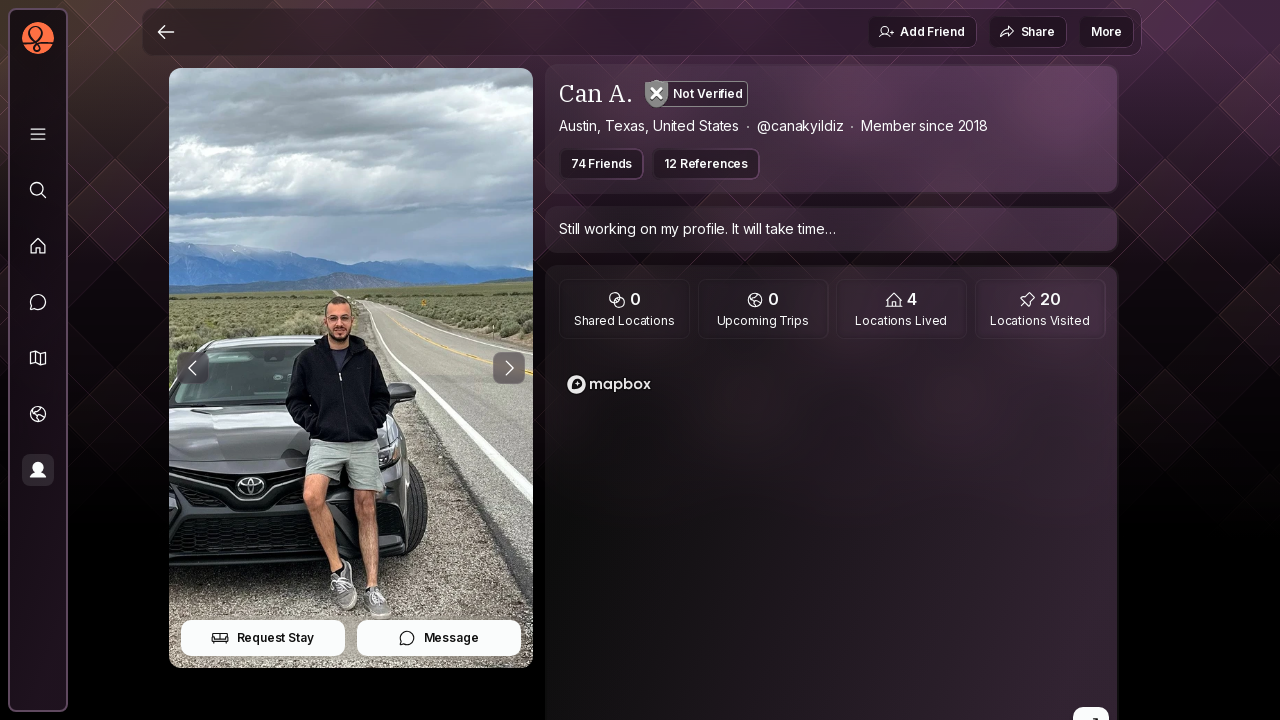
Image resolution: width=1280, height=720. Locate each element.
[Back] (166, 32)
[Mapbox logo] (609, 384)
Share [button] (1027, 32)
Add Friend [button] (921, 32)
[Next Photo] (509, 368)
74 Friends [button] (601, 163)
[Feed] (38, 246)
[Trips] (38, 414)
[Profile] (38, 470)
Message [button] (438, 638)
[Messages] (38, 302)
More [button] (1106, 31)
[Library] (38, 134)
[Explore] (38, 190)
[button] (38, 358)
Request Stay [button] (262, 638)
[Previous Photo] (193, 368)
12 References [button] (706, 163)
